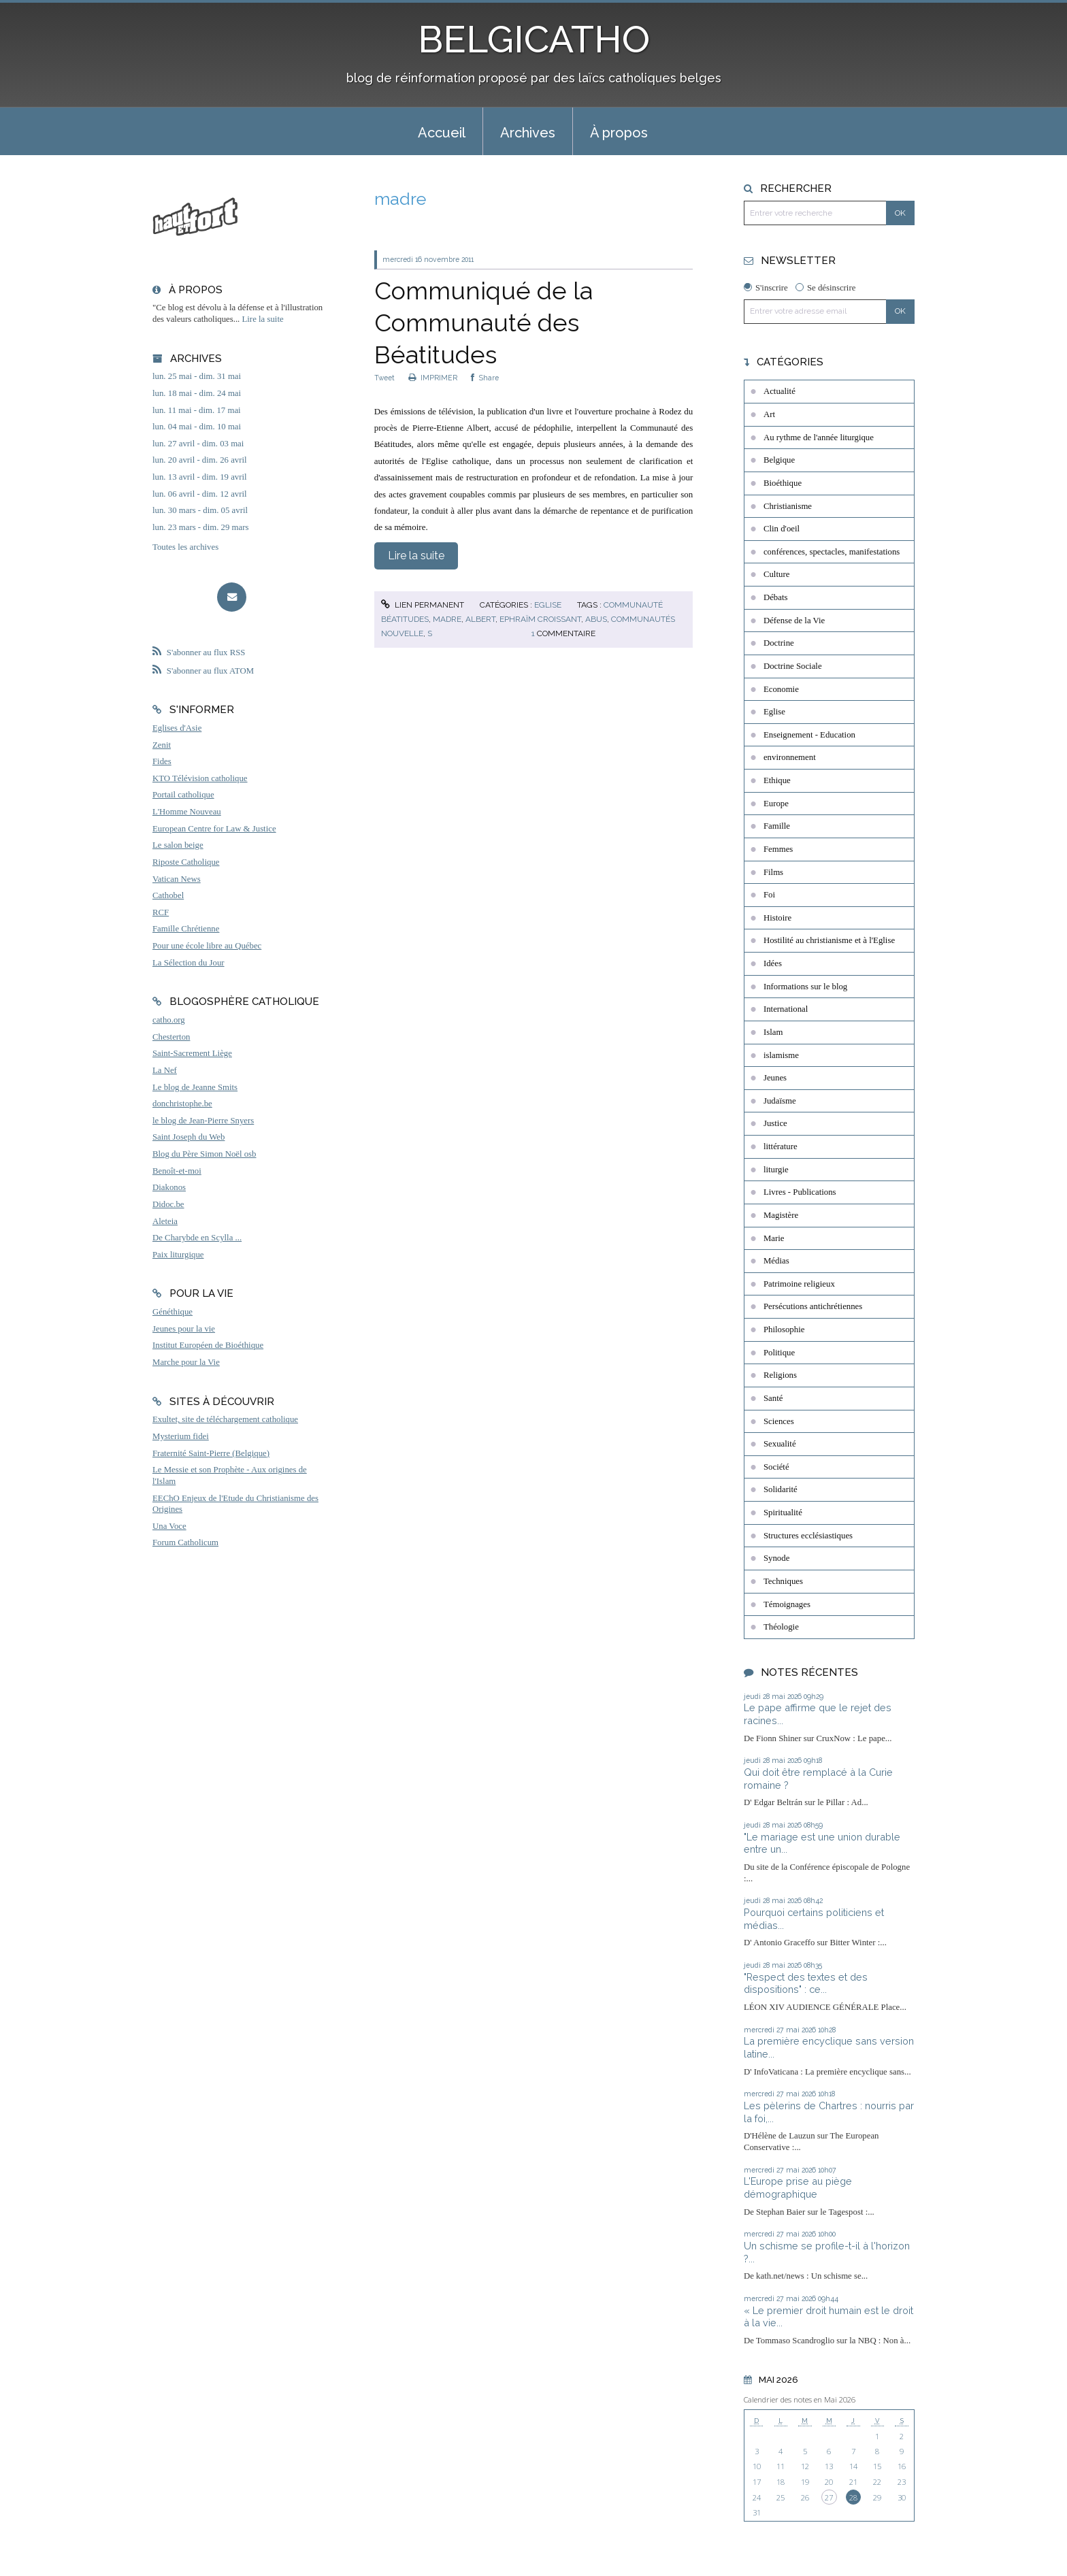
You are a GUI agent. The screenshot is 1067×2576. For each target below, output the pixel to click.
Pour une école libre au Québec (206, 946)
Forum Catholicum (185, 1542)
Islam (773, 1032)
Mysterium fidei (180, 1436)
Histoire (777, 918)
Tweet (384, 378)
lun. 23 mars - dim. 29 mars (200, 527)
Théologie (781, 1627)
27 (829, 2497)
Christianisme (788, 506)
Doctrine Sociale (793, 666)
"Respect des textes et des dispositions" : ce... (806, 1983)
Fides (161, 761)
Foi (769, 894)
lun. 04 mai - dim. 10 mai (196, 426)
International (786, 1009)
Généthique (172, 1312)
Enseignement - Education (809, 735)
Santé (773, 1398)
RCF (160, 912)
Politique (779, 1352)
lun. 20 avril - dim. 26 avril (199, 460)
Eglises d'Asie (176, 728)
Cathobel (168, 895)
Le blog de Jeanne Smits (194, 1087)
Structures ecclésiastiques (808, 1535)
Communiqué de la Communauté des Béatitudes (483, 322)
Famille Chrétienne (185, 929)
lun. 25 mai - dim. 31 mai (196, 376)
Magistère (781, 1215)
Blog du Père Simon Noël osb (204, 1154)
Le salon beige (177, 845)
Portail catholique (183, 794)
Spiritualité (783, 1512)
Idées (773, 963)
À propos (619, 133)
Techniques (783, 1581)
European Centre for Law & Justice (214, 828)
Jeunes (775, 1078)
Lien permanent (422, 605)
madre (447, 619)
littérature (781, 1146)
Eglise (547, 605)
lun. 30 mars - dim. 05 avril (200, 510)
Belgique (779, 460)
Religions (780, 1375)
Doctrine (779, 643)
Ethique (777, 780)
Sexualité (780, 1444)
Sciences (779, 1421)
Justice (775, 1123)
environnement (790, 757)
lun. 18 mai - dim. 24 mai (196, 393)
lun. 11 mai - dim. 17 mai (196, 410)
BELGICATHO (534, 39)
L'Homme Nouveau (186, 811)
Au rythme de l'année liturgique (819, 437)
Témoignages (787, 1604)
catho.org (168, 1020)
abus (596, 619)
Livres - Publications (800, 1192)
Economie (781, 689)
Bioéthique (783, 483)
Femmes (778, 849)
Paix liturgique (177, 1254)
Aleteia (165, 1221)
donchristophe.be (182, 1103)
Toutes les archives (185, 547)
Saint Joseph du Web (188, 1137)
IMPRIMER (432, 378)
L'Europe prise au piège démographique (798, 2187)
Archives (527, 133)
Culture (776, 574)
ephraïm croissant (540, 619)
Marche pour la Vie (186, 1362)
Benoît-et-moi (176, 1171)
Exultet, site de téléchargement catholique (225, 1419)
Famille (777, 826)
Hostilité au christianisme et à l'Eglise (829, 940)
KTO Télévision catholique (200, 778)
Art (769, 414)
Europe (776, 803)
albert (480, 619)
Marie (774, 1238)
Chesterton (171, 1037)
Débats (776, 597)
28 (853, 2497)
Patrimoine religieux (799, 1284)
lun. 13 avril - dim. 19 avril (199, 477)
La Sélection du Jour (188, 963)
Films (773, 872)
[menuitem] (441, 131)
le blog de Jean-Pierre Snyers (203, 1120)
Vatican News (176, 879)
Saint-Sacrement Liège (192, 1053)
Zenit (161, 745)
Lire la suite (263, 319)
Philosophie (784, 1329)
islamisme (781, 1055)
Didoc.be (168, 1204)
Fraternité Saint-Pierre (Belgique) (210, 1453)
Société (776, 1467)
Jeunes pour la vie (183, 1329)
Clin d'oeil (782, 528)
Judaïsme (780, 1101)
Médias (776, 1261)
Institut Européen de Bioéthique (207, 1345)
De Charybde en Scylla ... (197, 1237)
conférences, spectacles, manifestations (832, 552)
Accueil (441, 133)
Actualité (779, 391)
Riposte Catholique (185, 862)
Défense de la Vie (794, 620)
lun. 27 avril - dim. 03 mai (198, 443)
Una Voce (169, 1526)
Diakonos (169, 1187)
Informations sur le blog (805, 986)
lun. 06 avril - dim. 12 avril (199, 494)
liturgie (776, 1169)
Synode (776, 1558)
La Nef (164, 1070)
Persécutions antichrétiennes (813, 1306)
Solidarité (781, 1489)
